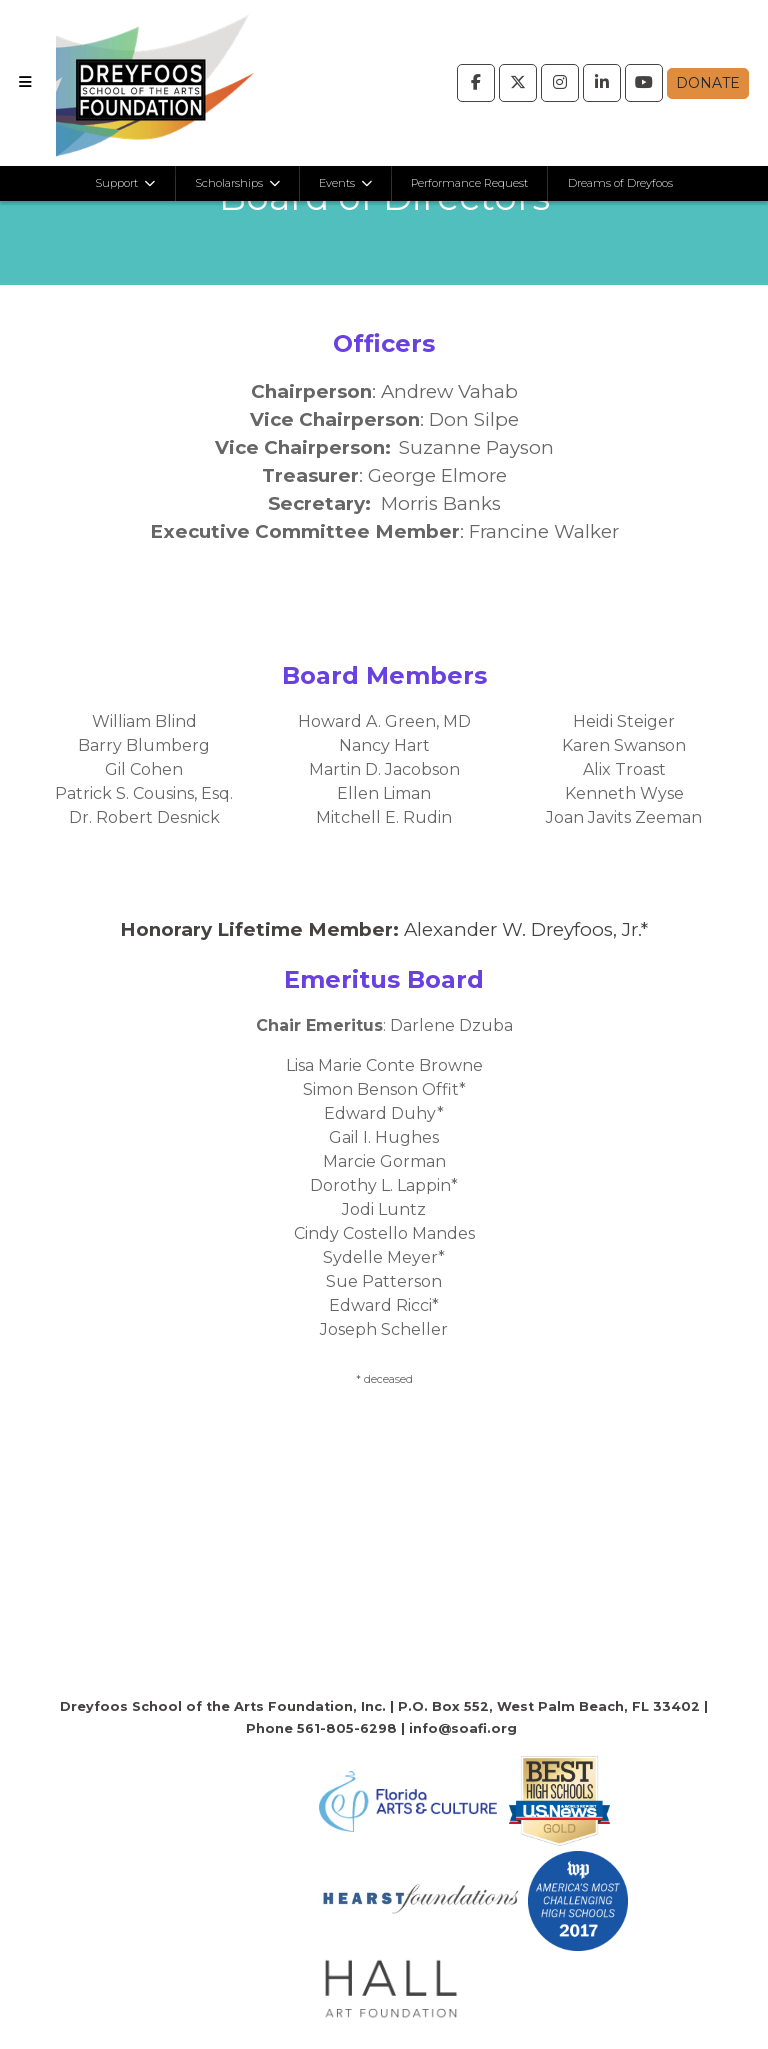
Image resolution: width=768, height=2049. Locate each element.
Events (338, 183)
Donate (708, 83)
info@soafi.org (463, 1728)
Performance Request (469, 183)
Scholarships (230, 183)
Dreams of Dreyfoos (620, 183)
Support (118, 183)
